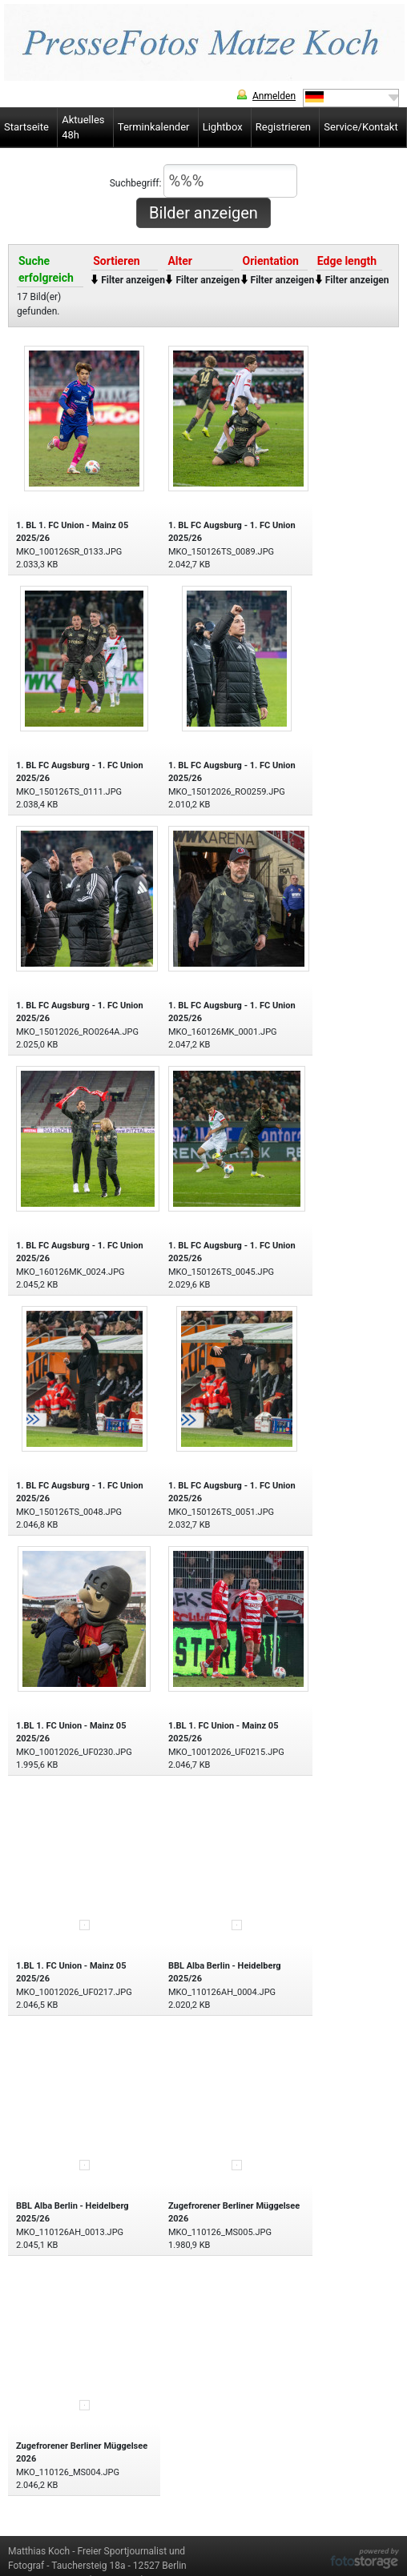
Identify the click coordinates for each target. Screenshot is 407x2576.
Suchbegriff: (204, 181)
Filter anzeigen (133, 280)
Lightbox (223, 127)
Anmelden (274, 96)
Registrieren (283, 127)
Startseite (26, 127)
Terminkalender (154, 127)
